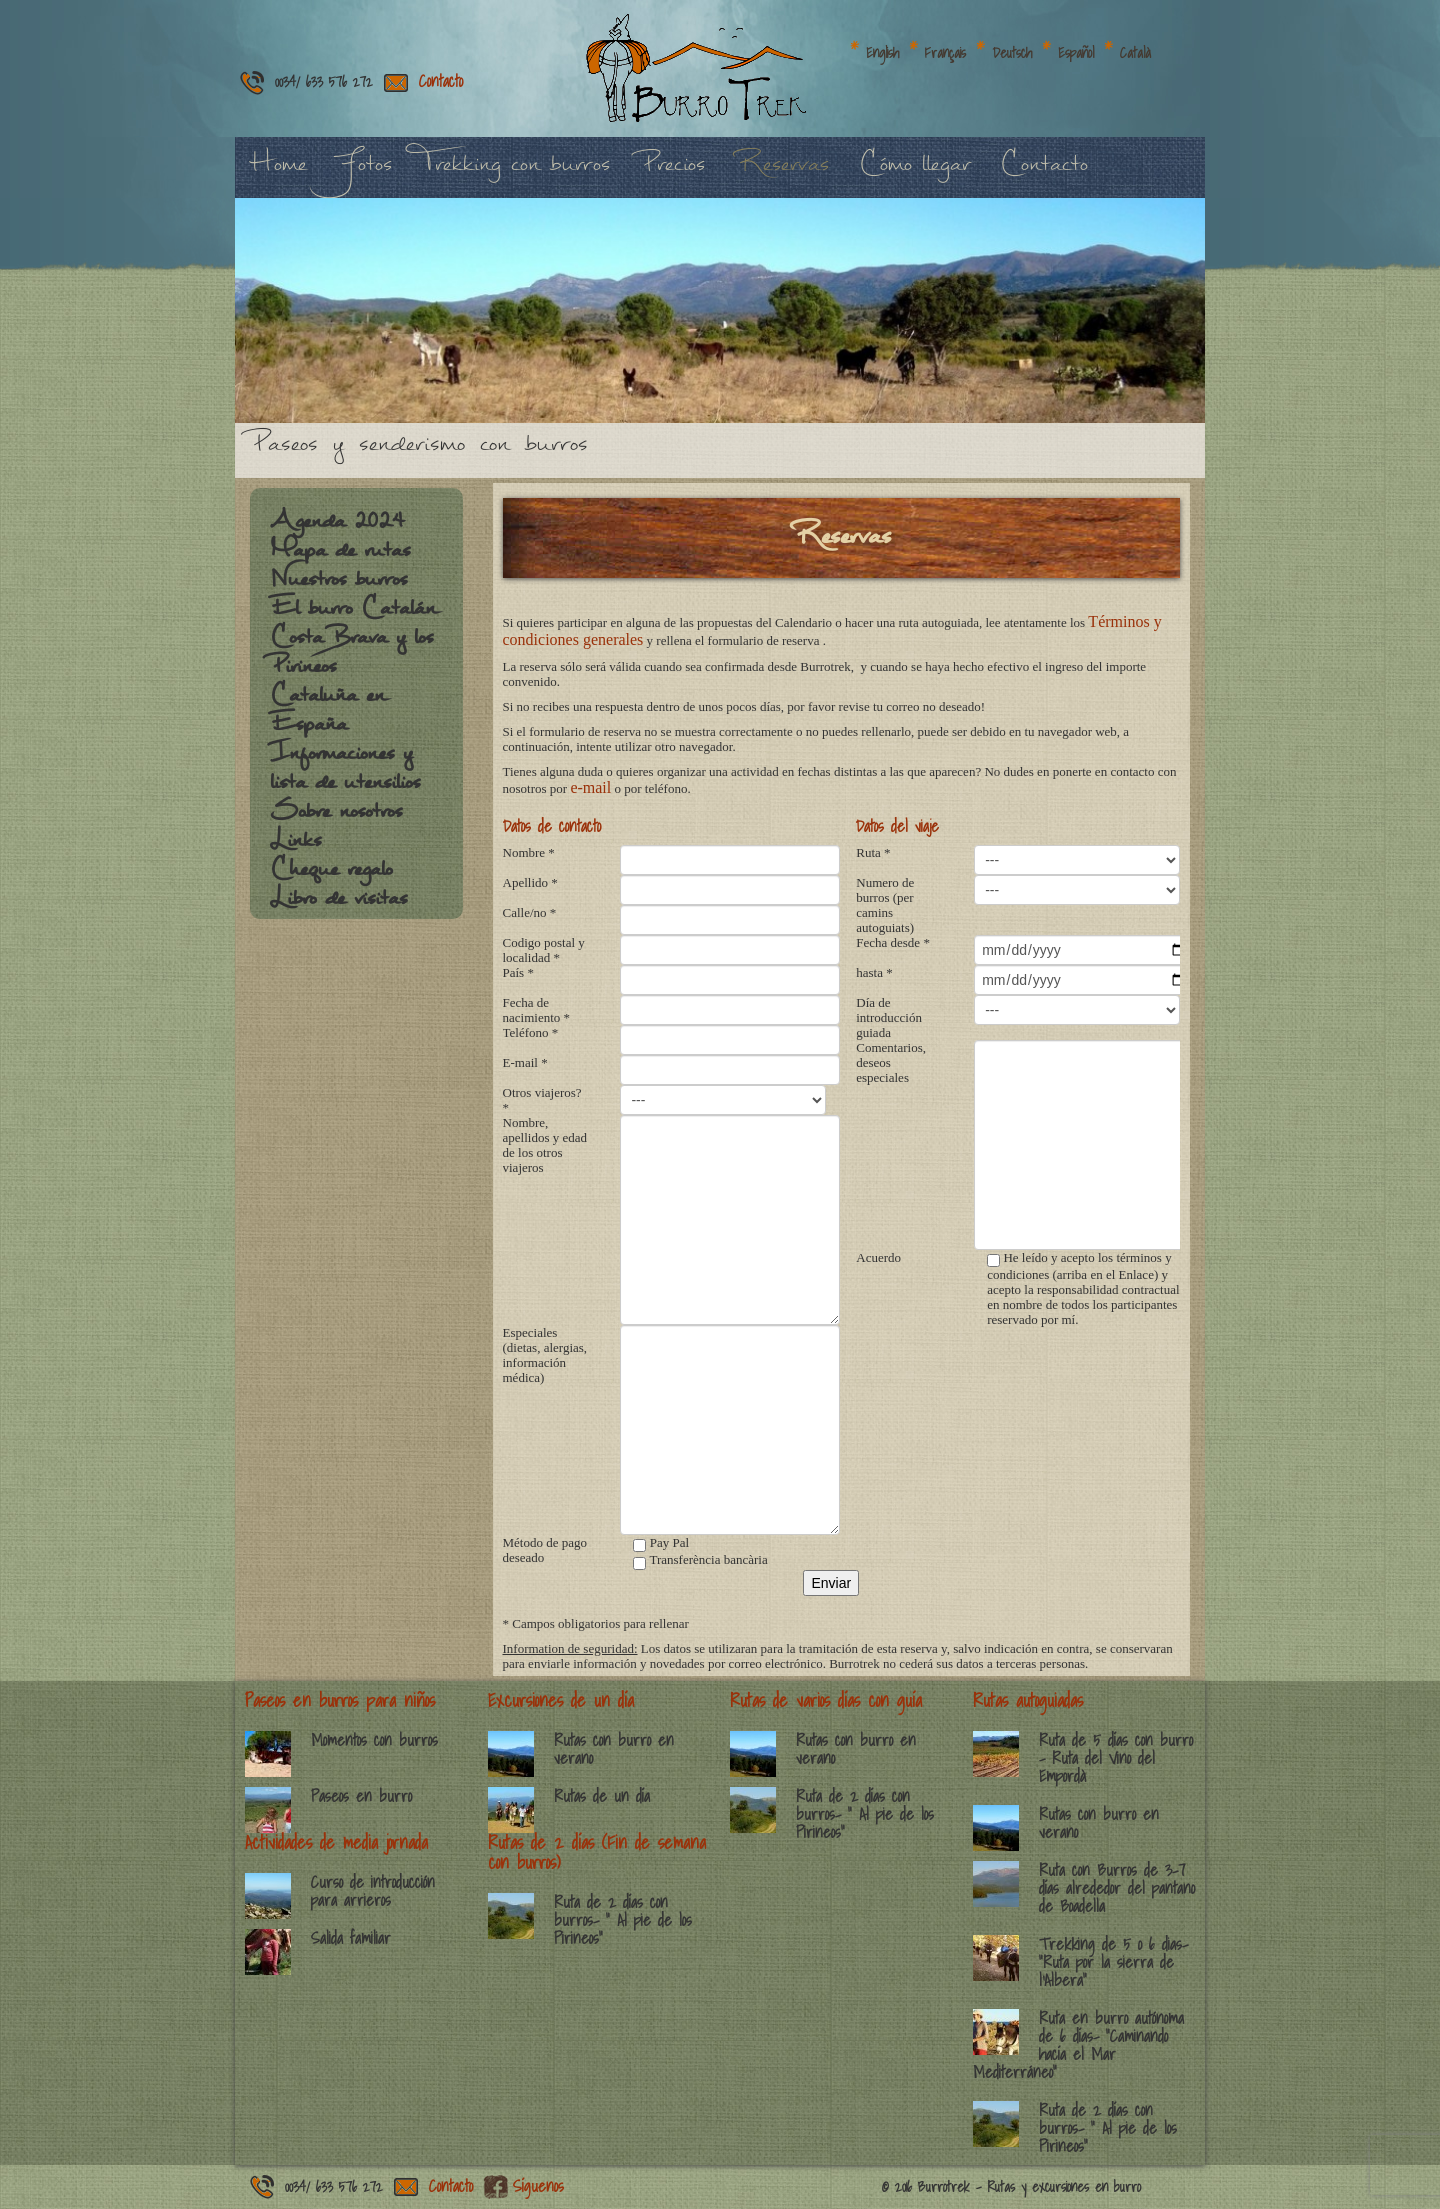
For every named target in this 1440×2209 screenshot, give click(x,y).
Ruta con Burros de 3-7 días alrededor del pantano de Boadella (1117, 1888)
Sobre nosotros (336, 821)
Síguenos (538, 2186)
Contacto (441, 81)
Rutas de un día (602, 1796)
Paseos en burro (361, 1796)
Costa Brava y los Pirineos (351, 661)
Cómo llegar (914, 174)
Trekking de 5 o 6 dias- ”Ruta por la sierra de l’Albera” (1113, 1962)
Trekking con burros (516, 174)
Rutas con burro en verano (614, 1749)
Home (278, 174)
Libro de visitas (338, 908)
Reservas (782, 174)
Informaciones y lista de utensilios (345, 777)
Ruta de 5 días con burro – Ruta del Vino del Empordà (1116, 1758)
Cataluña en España (327, 719)
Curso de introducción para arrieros (373, 1891)
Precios (672, 174)
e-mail (590, 787)
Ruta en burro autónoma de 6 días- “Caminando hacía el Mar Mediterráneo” (1078, 2045)
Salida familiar (351, 1938)
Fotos (364, 174)
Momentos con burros (374, 1740)
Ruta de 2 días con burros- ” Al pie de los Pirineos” (623, 1920)
